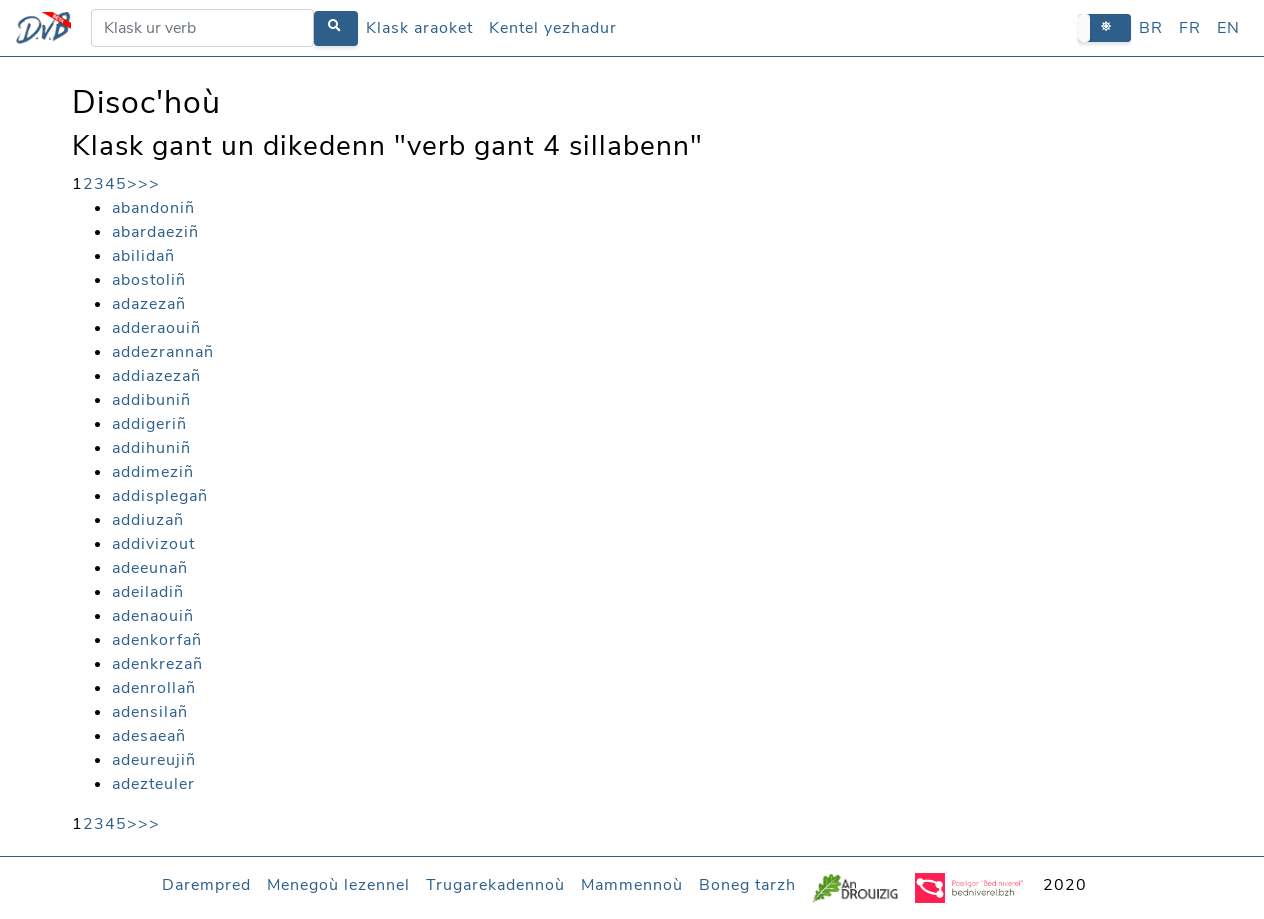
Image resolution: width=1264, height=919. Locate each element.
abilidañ (143, 256)
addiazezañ (156, 376)
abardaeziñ (155, 232)
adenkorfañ (157, 640)
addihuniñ (151, 448)
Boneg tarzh (747, 885)
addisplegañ (160, 496)
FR (1190, 28)
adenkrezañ (157, 664)
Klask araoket (419, 28)
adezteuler (153, 784)
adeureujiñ (154, 760)
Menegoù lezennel (338, 885)
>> (149, 184)
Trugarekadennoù (495, 885)
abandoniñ (153, 208)
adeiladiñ (148, 592)
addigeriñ (149, 424)
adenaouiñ (153, 616)
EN (1228, 28)
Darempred (206, 885)
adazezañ (149, 304)
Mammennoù (632, 885)
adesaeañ (149, 736)
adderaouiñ (156, 328)
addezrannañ (163, 352)
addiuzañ (148, 520)
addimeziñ (153, 472)
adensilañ (150, 712)
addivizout (153, 544)
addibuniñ (151, 400)
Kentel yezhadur (553, 28)
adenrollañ (154, 688)
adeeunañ (150, 568)
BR (1151, 28)
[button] (1104, 27)
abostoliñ (149, 280)
